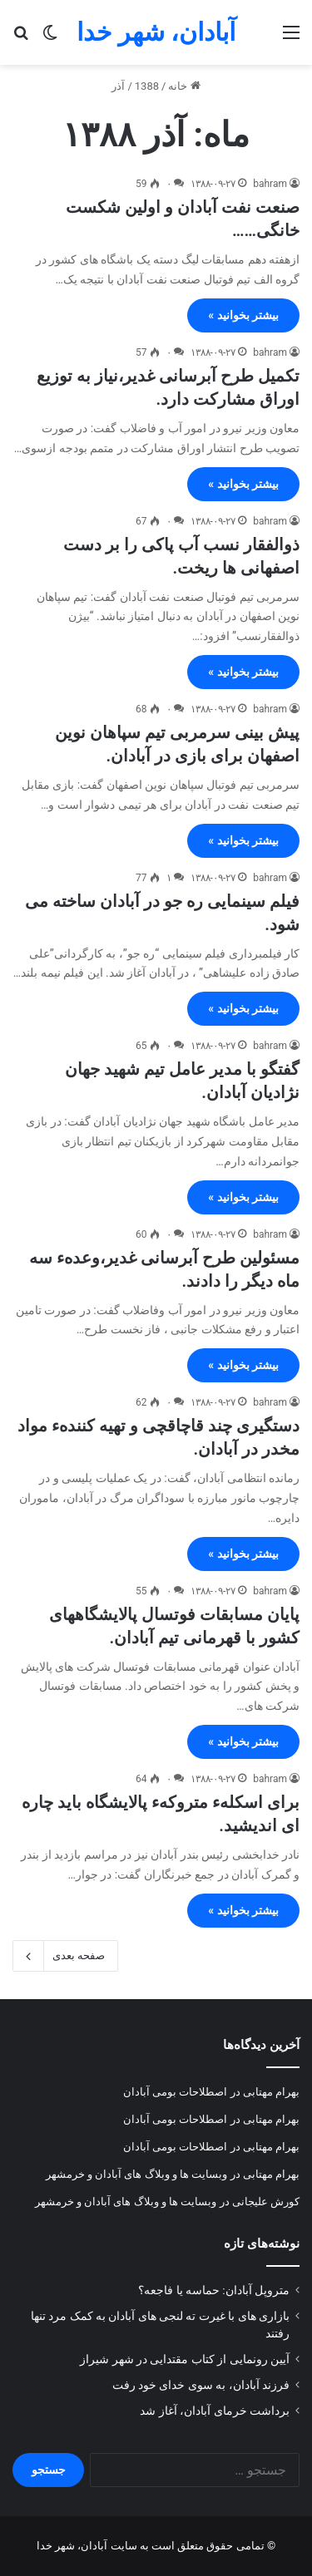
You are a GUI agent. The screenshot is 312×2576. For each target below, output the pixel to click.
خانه (184, 86)
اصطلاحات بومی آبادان (175, 2092)
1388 (147, 86)
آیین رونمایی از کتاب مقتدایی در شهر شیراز (185, 2359)
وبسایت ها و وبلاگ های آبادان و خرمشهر (137, 2174)
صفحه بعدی (65, 1956)
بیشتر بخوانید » (243, 315)
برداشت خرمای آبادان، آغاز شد (215, 2410)
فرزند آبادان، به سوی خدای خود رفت (201, 2384)
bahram (270, 184)
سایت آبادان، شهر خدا (87, 2545)
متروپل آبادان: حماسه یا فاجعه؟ (214, 2290)
